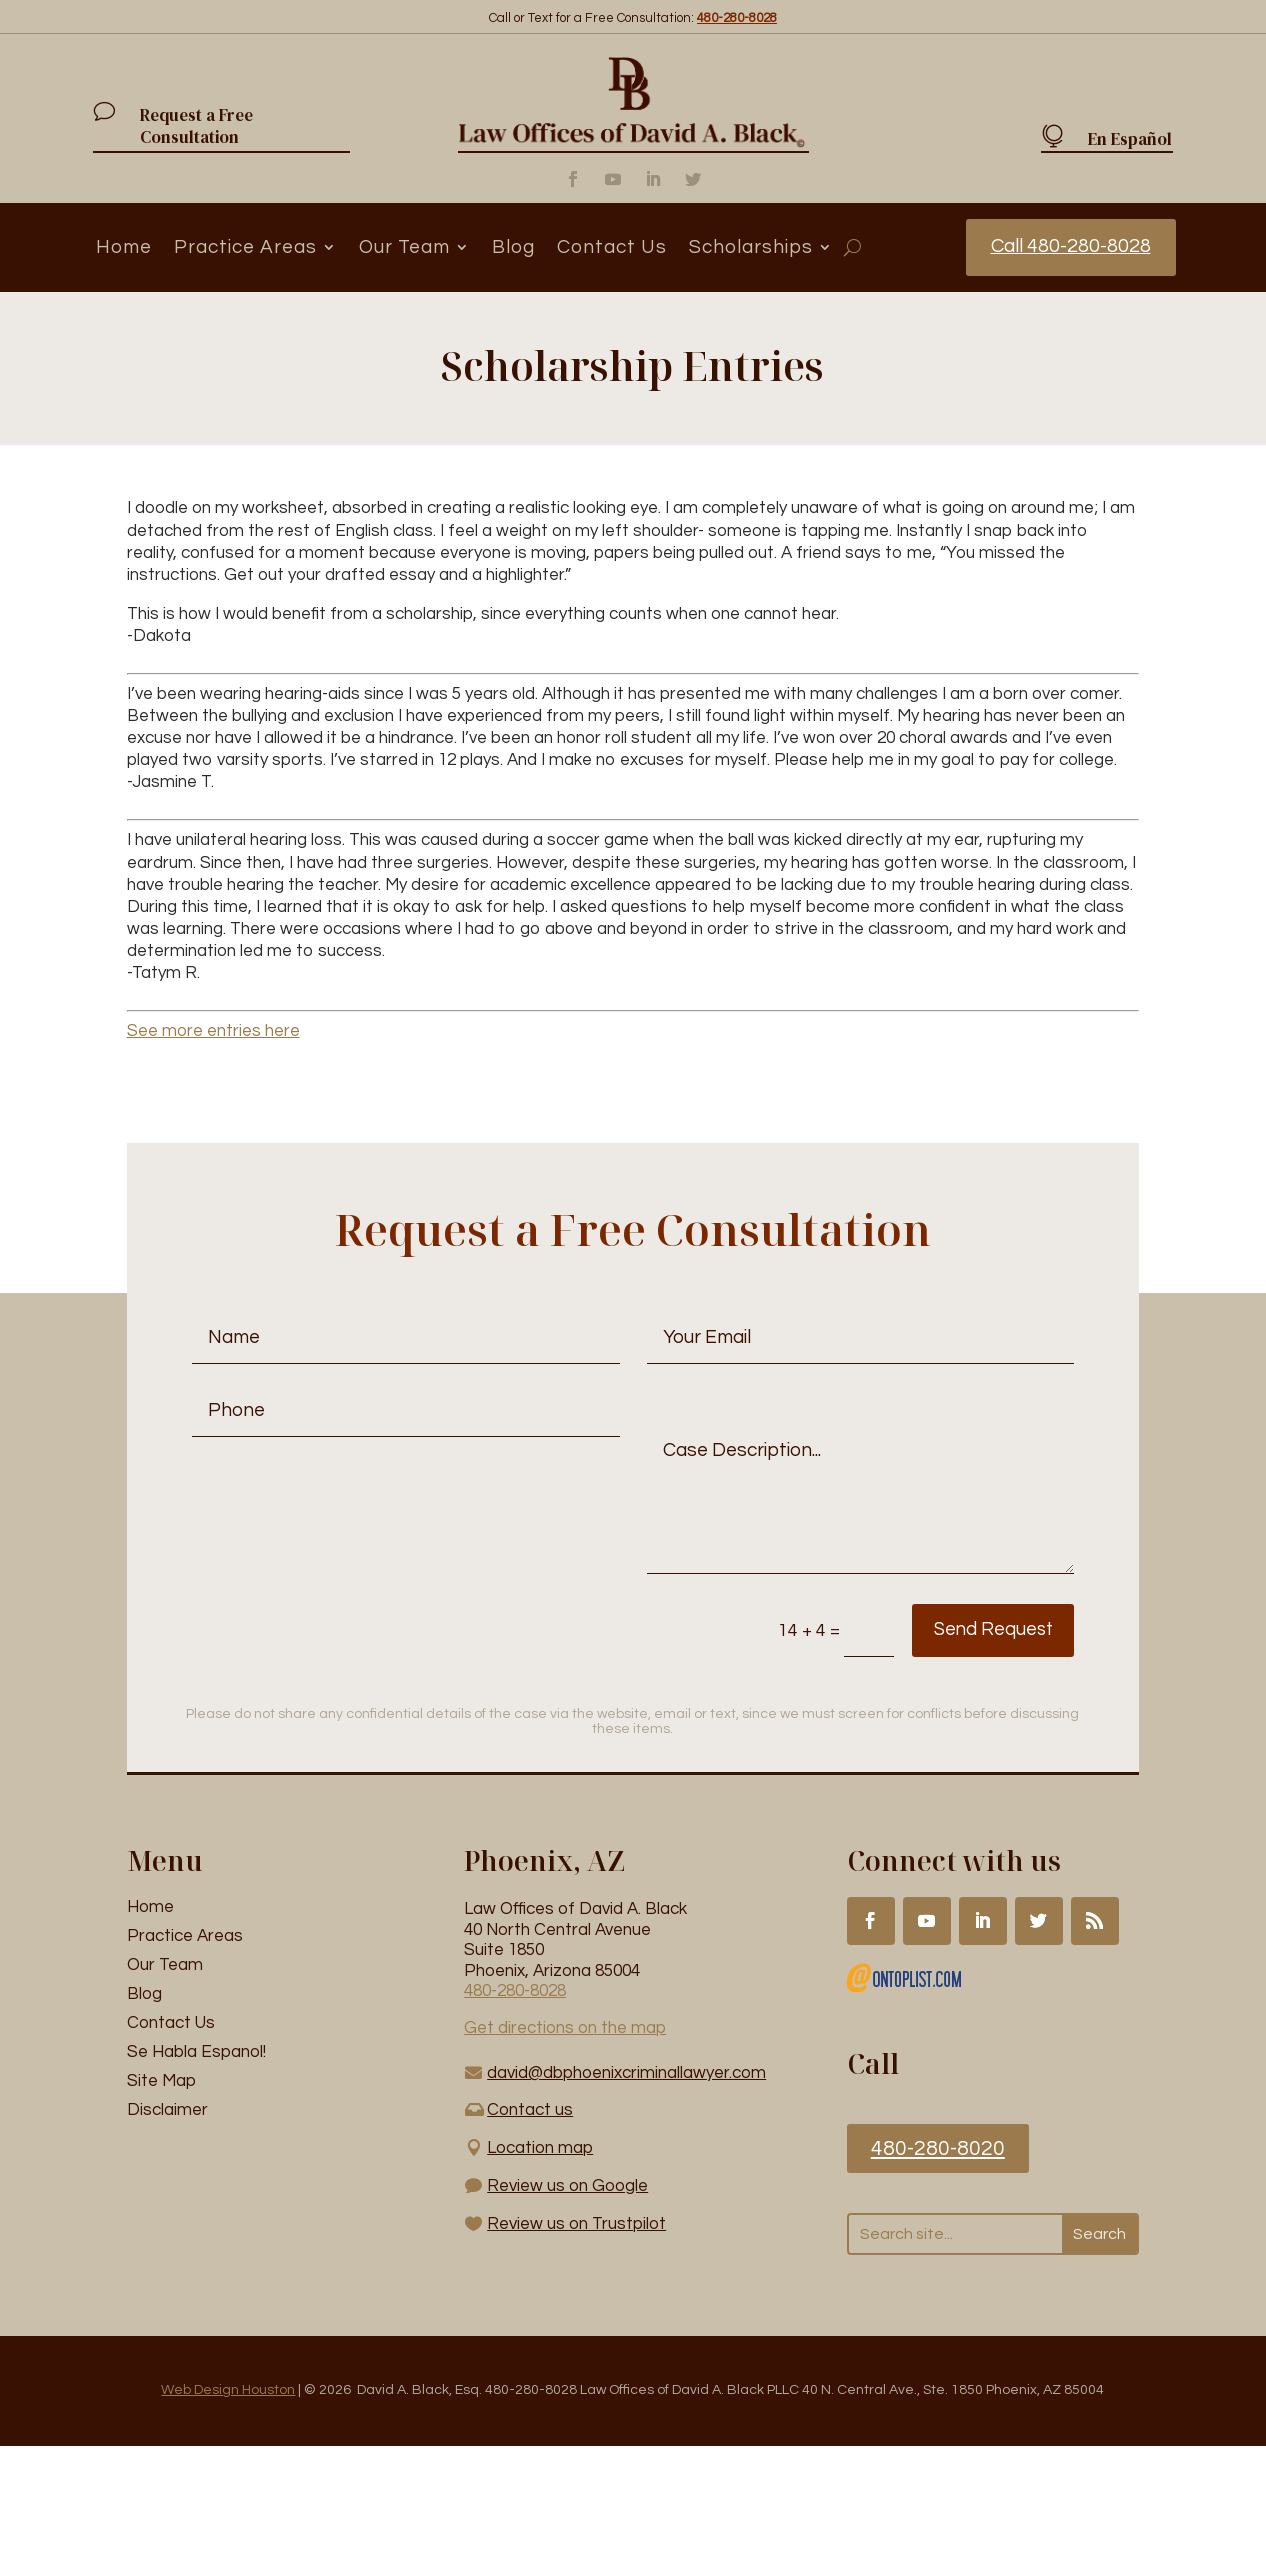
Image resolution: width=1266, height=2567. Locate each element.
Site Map (161, 2081)
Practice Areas (245, 247)
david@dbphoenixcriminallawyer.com (626, 2073)
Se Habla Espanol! (196, 2053)
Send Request (959, 1631)
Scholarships (751, 247)
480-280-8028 (515, 1992)
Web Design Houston (228, 2391)
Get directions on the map (565, 2029)
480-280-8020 (938, 2148)
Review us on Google (567, 2186)
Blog (513, 247)
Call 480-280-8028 (1070, 247)
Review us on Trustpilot (576, 2224)
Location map (540, 2148)
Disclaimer (167, 2110)
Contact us (530, 2110)
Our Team (404, 247)
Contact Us (612, 247)
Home (124, 247)
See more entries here (213, 1032)
